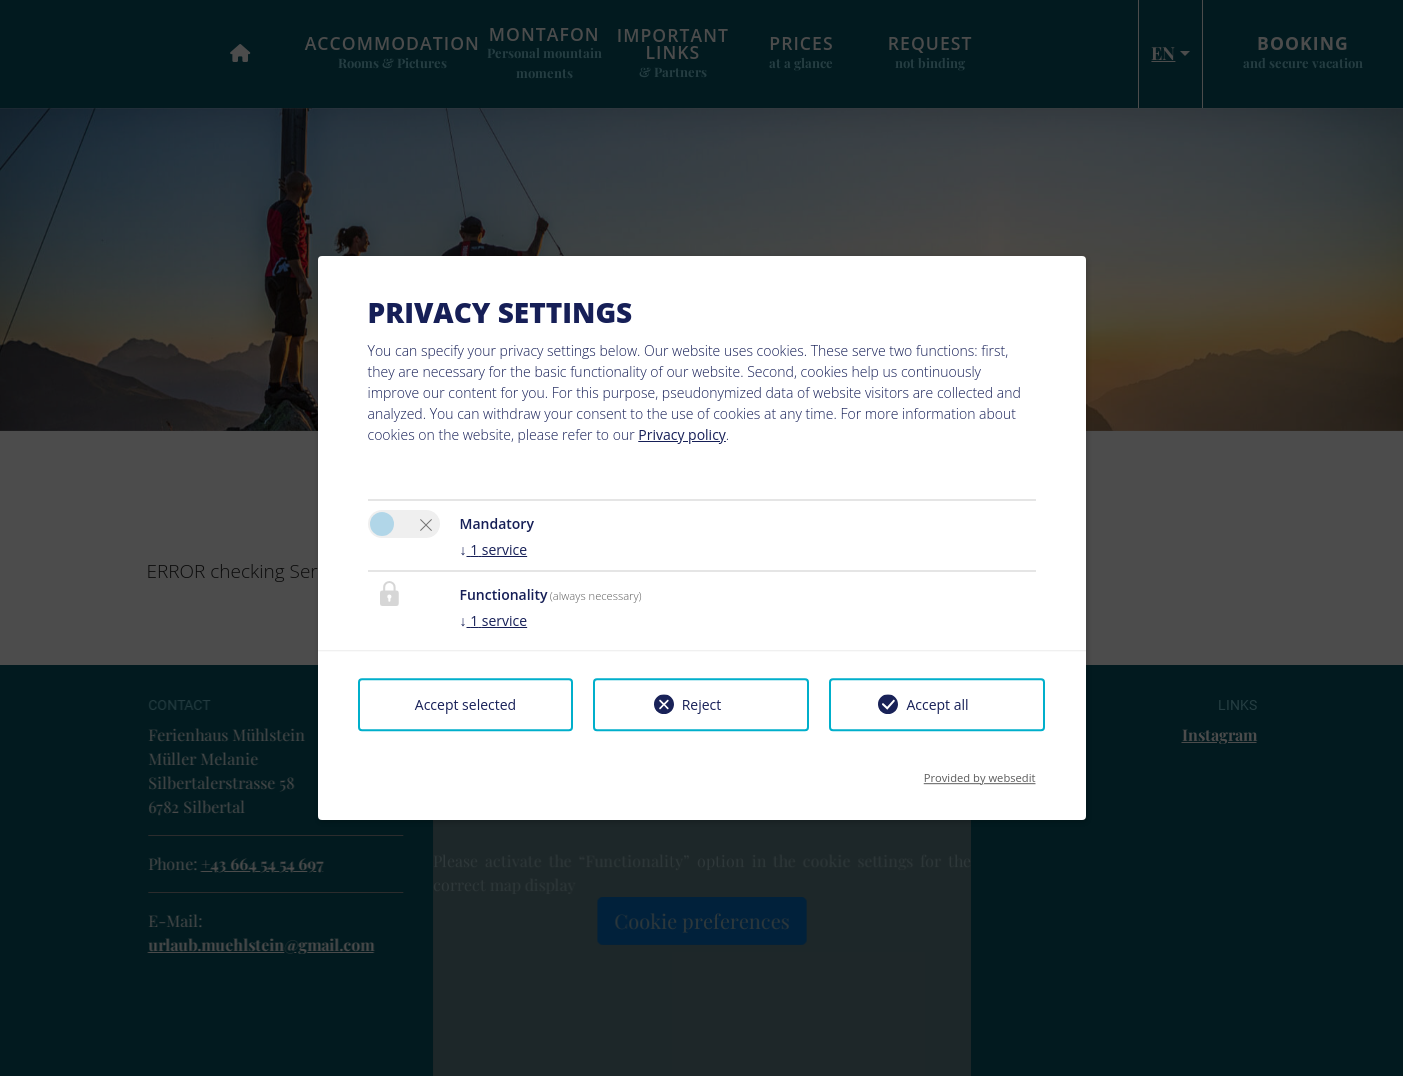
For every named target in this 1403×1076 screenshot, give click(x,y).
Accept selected (465, 704)
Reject (702, 704)
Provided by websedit (980, 771)
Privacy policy (682, 434)
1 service (494, 549)
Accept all (937, 704)
